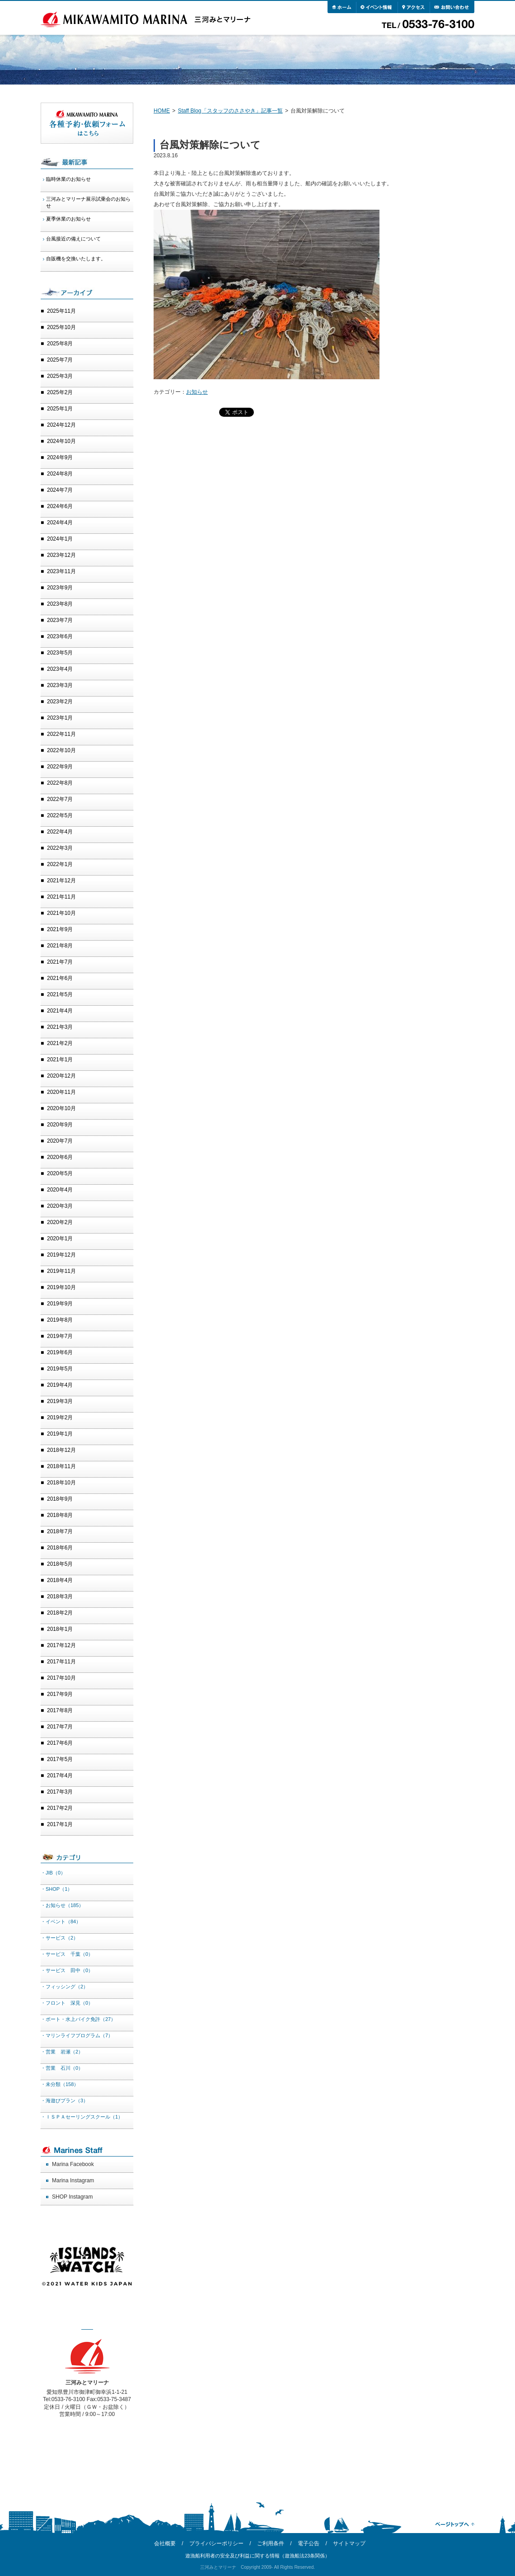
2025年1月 (60, 408)
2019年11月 (61, 1271)
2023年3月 (60, 685)
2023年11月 (61, 571)
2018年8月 (60, 1515)
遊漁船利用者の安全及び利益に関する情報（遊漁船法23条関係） (257, 2555)
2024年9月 (60, 457)
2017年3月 (60, 1792)
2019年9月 (60, 1303)
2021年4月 (60, 1011)
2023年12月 (61, 555)
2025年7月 (60, 360)
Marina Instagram (73, 2180)
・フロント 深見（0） (67, 2003)
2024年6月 (60, 506)
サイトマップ (349, 2543)
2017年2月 (60, 1808)
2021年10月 (61, 913)
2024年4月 (60, 522)
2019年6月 (60, 1352)
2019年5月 (60, 1369)
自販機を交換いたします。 (76, 258)
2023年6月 (60, 636)
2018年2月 (60, 1613)
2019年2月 (60, 1417)
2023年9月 (60, 587)
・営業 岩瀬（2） (62, 2051)
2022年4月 (60, 832)
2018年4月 (60, 1580)
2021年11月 (61, 897)
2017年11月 (61, 1661)
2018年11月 (61, 1466)
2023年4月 (60, 669)
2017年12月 (61, 1645)
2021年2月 (60, 1043)
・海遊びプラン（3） (64, 2100)
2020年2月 (60, 1222)
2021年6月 (60, 978)
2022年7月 (60, 799)
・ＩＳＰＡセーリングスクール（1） (82, 2116)
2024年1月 (60, 539)
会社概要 (165, 2543)
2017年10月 (61, 1678)
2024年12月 (61, 425)
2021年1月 (60, 1059)
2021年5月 (60, 994)
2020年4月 (60, 1190)
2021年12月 (61, 880)
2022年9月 (60, 766)
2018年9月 (60, 1499)
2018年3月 (60, 1596)
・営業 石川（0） (62, 2068)
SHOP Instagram (72, 2197)
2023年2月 (60, 701)
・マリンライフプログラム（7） (77, 2035)
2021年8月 (60, 945)
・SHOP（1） (56, 1889)
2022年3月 (60, 848)
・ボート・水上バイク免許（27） (78, 2019)
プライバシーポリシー (216, 2543)
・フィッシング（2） (64, 1986)
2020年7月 (60, 1141)
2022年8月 (60, 783)
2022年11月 (61, 734)
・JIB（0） (53, 1872)
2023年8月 (60, 604)
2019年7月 (60, 1336)
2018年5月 (60, 1564)
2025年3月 (60, 376)
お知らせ (197, 392)
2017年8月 (60, 1710)
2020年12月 (61, 1076)
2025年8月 (60, 343)
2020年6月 (60, 1157)
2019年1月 (60, 1434)
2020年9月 (60, 1124)
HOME (162, 111)
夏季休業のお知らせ (68, 218)
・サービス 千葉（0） (67, 1954)
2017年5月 (60, 1759)
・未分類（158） (60, 2084)
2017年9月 (60, 1694)
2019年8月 (60, 1320)
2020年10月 (61, 1108)
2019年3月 (60, 1401)
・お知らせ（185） (62, 1905)
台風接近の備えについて (73, 238)
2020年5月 (60, 1173)
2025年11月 (61, 311)
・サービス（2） (59, 1937)
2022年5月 (60, 815)
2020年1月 (60, 1238)
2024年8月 (60, 474)
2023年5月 (60, 653)
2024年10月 (61, 441)
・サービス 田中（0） (67, 1970)
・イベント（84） (61, 1921)
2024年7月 (60, 490)
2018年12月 (61, 1450)
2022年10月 (61, 750)
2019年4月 (60, 1385)
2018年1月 (60, 1629)
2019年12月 (61, 1255)
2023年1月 (60, 718)
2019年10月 (61, 1287)
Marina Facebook (73, 2164)
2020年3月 (60, 1206)
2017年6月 (60, 1743)
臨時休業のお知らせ (68, 179)
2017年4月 (60, 1775)
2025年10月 (61, 327)
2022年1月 (60, 864)
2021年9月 (60, 929)
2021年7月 (60, 962)
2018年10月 (61, 1482)
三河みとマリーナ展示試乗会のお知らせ (88, 202)
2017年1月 (60, 1824)
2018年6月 (60, 1548)
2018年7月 (60, 1531)
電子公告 (308, 2543)
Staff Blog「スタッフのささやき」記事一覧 (230, 111)
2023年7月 (60, 620)
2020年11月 (61, 1092)
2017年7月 (60, 1727)
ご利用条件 (270, 2543)
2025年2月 (60, 392)
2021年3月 (60, 1027)
